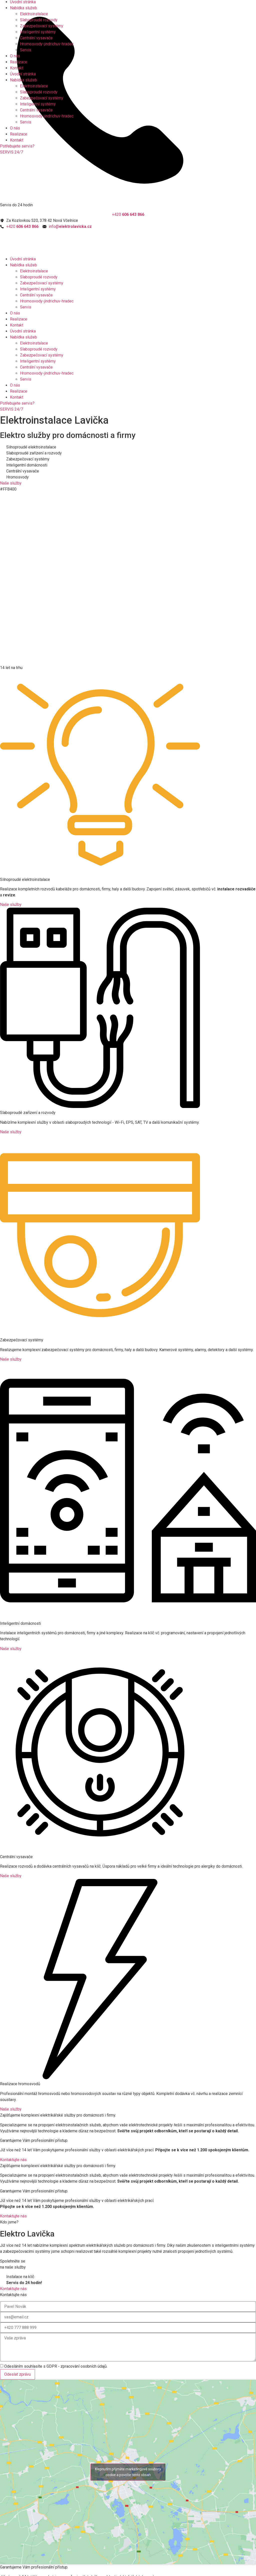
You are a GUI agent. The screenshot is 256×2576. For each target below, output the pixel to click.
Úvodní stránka (23, 259)
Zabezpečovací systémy (41, 283)
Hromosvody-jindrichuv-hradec (47, 301)
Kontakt (16, 325)
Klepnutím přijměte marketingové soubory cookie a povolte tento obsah (128, 2472)
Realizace (18, 319)
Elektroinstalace (34, 271)
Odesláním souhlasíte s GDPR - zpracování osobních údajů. (56, 2366)
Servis (25, 307)
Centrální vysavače (36, 295)
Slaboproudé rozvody (39, 277)
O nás (15, 313)
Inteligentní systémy (38, 289)
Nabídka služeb (23, 265)
